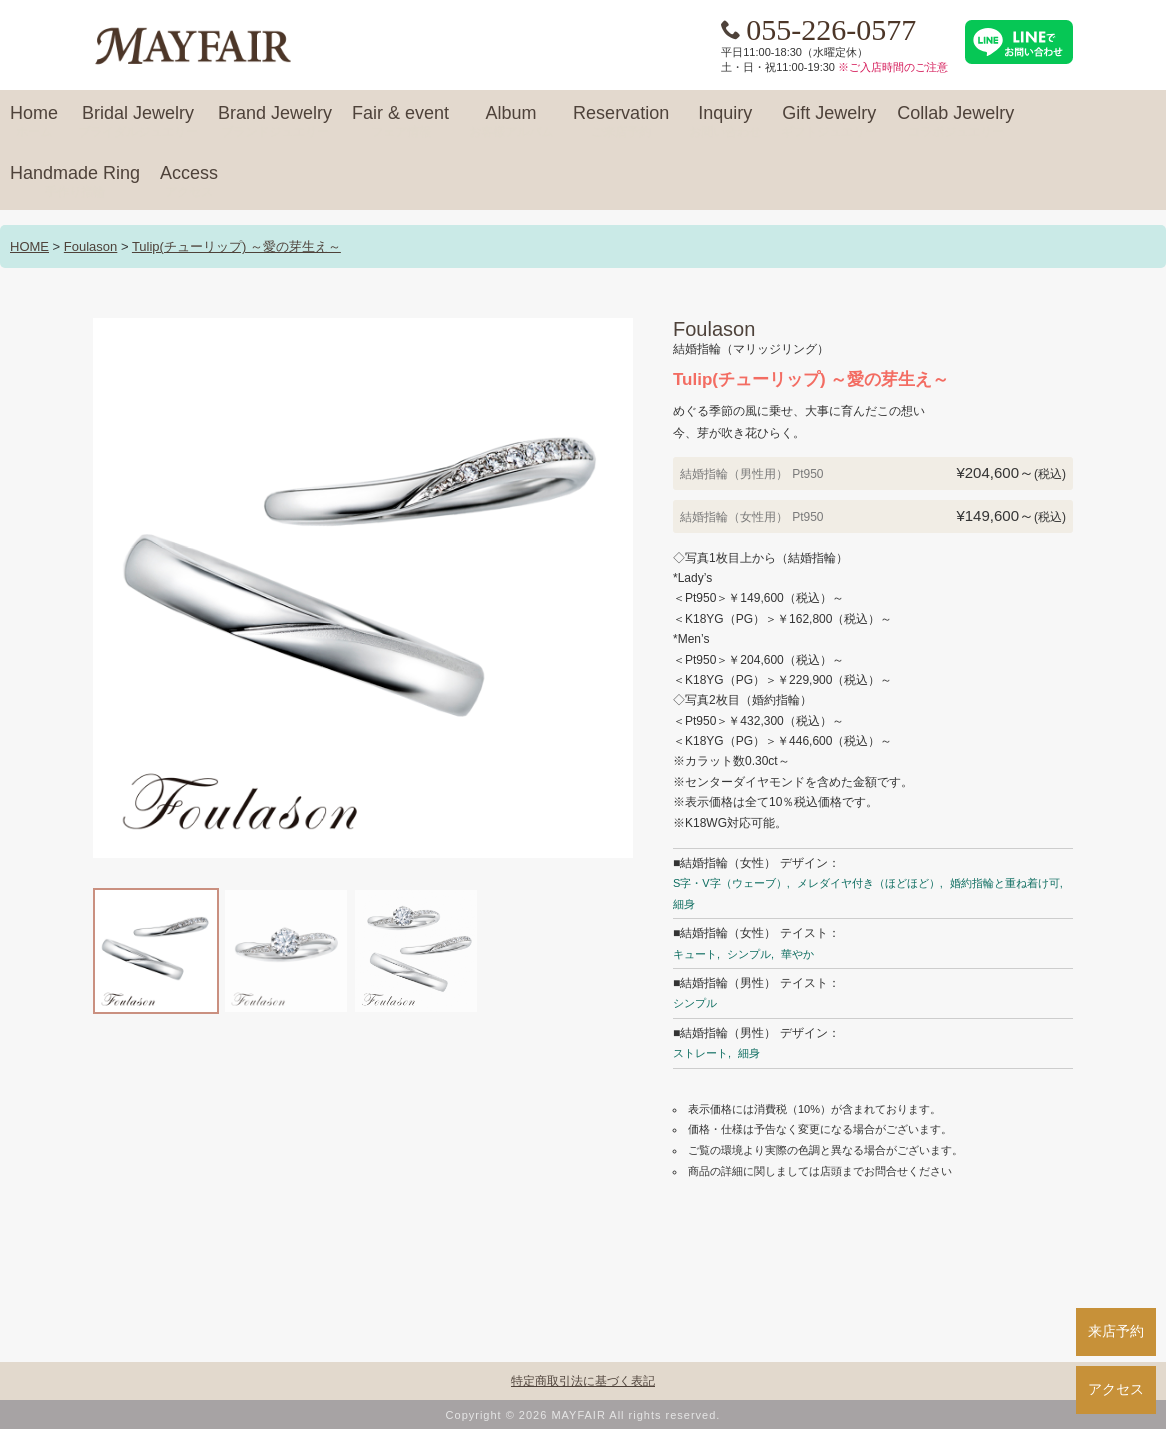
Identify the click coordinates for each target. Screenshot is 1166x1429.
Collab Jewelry (955, 122)
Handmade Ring (75, 182)
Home (34, 122)
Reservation (621, 122)
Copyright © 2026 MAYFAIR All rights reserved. (583, 1415)
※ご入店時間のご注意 (893, 67)
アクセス (1116, 1389)
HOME (29, 246)
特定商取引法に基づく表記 (583, 1381)
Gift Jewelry (829, 122)
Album (511, 122)
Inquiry (725, 122)
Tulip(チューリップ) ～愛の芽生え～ (236, 246)
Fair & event (400, 122)
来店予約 (1116, 1331)
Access (189, 182)
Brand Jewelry (275, 122)
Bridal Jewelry (138, 122)
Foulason (90, 246)
